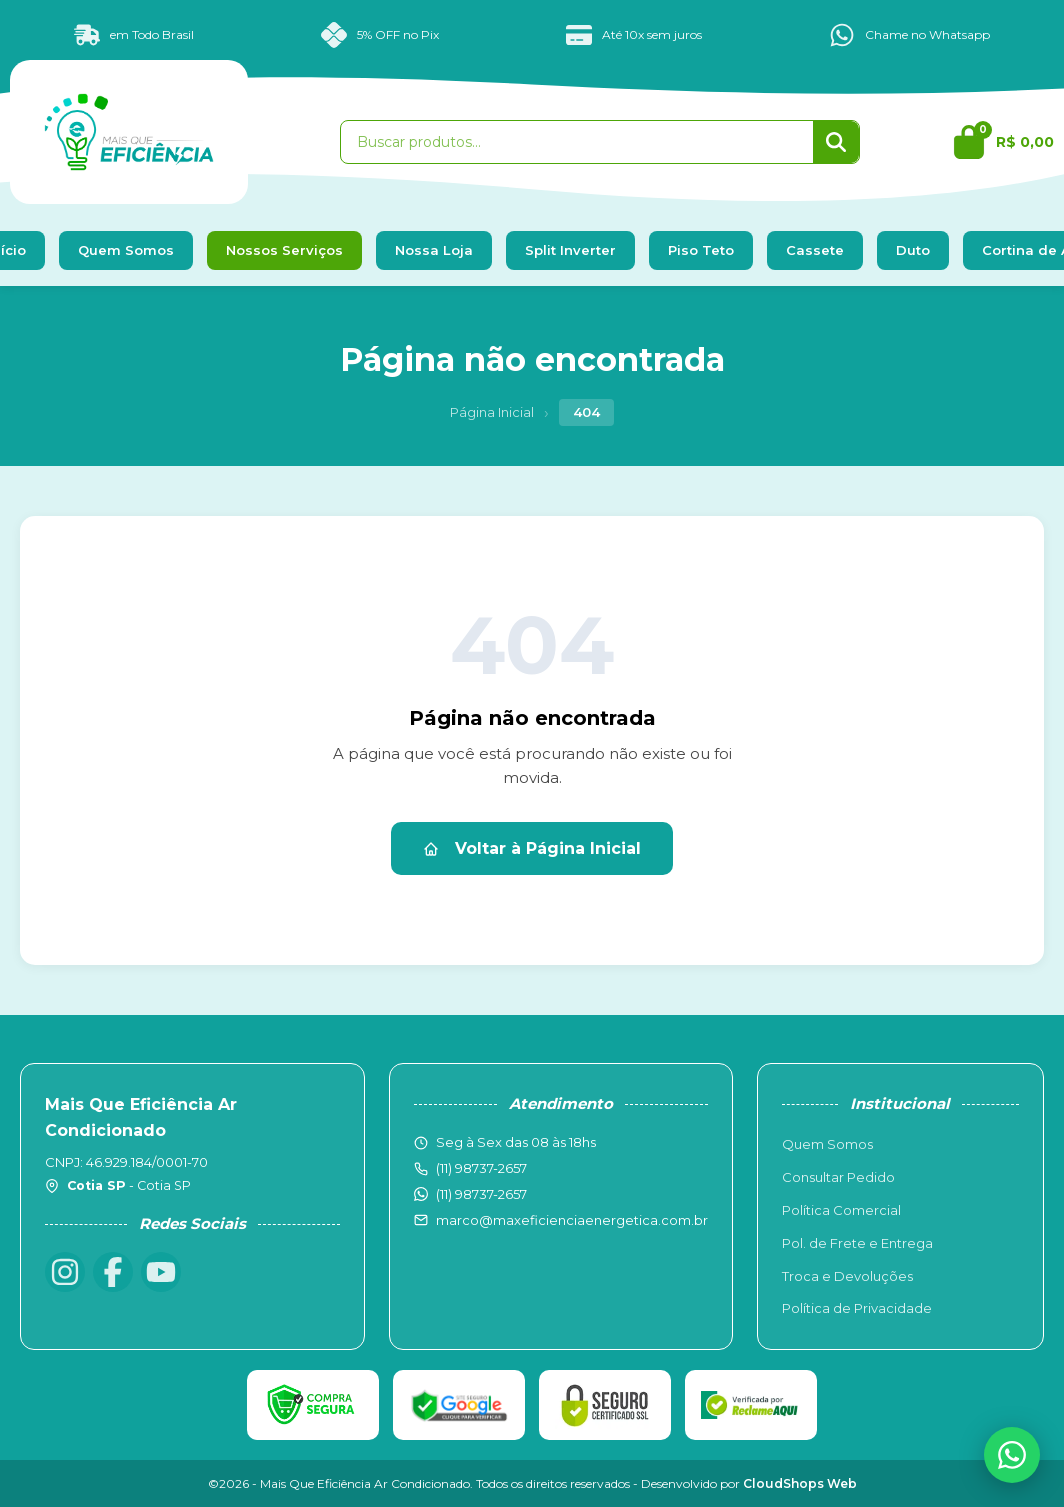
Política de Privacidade (857, 1308)
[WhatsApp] (1012, 1455)
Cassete (815, 250)
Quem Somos (126, 250)
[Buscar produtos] (577, 142)
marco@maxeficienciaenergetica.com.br (572, 1220)
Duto (913, 250)
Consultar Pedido (838, 1177)
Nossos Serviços (284, 250)
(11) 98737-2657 (481, 1194)
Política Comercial (841, 1210)
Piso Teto (701, 250)
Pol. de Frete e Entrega (857, 1243)
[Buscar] (836, 142)
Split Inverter (570, 250)
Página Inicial (492, 412)
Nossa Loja (434, 250)
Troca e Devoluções (847, 1276)
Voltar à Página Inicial (532, 848)
